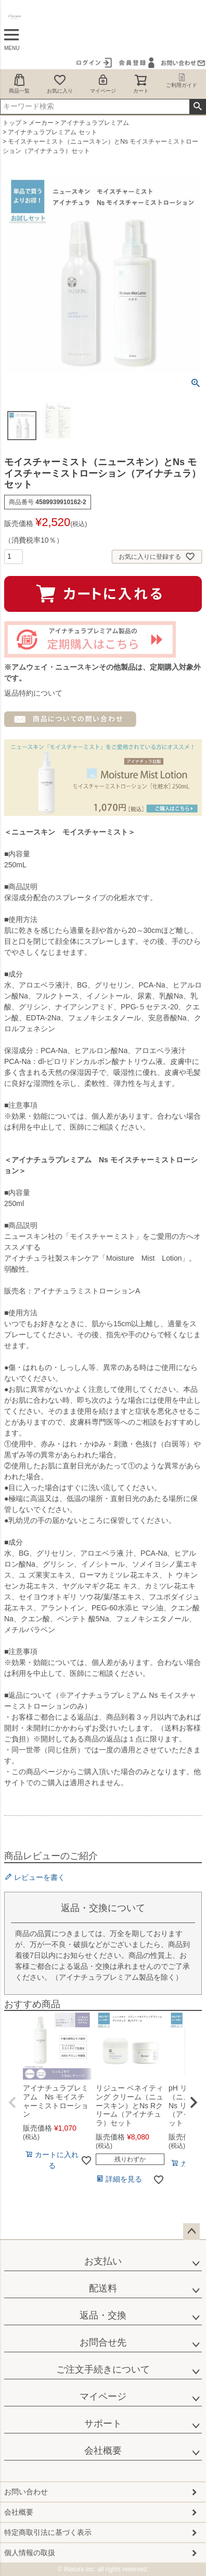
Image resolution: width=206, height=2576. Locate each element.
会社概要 (103, 2450)
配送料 (103, 2288)
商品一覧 (19, 83)
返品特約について (33, 693)
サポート (103, 2423)
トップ (12, 122)
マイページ (103, 83)
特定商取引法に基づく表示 (48, 2532)
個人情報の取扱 (29, 2552)
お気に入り (60, 83)
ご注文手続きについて (103, 2369)
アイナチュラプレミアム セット (52, 132)
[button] (12, 2102)
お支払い (103, 2261)
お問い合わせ (26, 2492)
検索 (197, 106)
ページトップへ (191, 2231)
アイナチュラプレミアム (94, 122)
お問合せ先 (103, 2342)
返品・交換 (103, 2315)
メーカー (41, 122)
